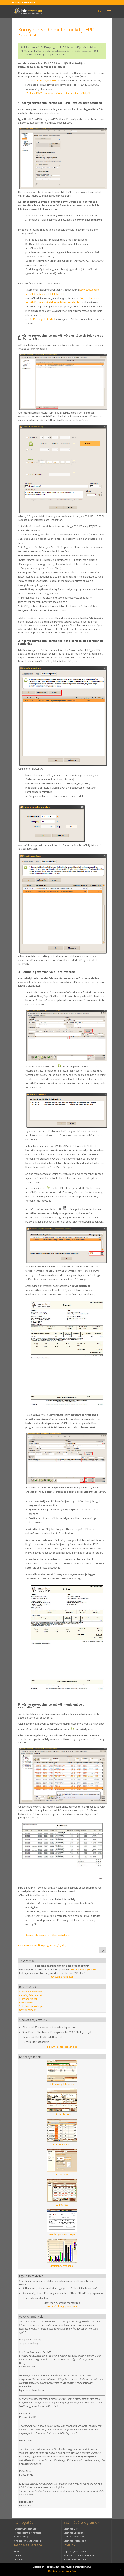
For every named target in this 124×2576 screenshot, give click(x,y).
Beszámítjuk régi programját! (62, 2306)
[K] (102, 1950)
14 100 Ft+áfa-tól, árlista (62, 2046)
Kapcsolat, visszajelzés (75, 2551)
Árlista (17, 2551)
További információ (67, 2571)
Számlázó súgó (21, 2536)
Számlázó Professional (75, 2540)
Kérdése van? (26, 2002)
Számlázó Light (71, 2528)
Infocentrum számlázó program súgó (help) (42, 1945)
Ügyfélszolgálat (27, 2009)
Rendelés (18, 2559)
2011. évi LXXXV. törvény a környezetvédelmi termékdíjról (57, 93)
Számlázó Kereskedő (74, 2536)
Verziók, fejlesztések (30, 1995)
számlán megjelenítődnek (41, 319)
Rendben (52, 2571)
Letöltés (18, 2555)
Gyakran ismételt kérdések (27, 2540)
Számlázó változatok (30, 1991)
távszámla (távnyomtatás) (83, 1969)
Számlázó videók (28, 1998)
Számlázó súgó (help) (31, 2006)
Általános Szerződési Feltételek (79, 2555)
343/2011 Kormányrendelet (41, 80)
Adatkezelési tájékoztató (76, 2559)
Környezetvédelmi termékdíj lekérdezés (47, 1934)
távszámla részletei (62, 1976)
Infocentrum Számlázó (25, 2528)
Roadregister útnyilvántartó (27, 2532)
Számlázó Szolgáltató (74, 2532)
